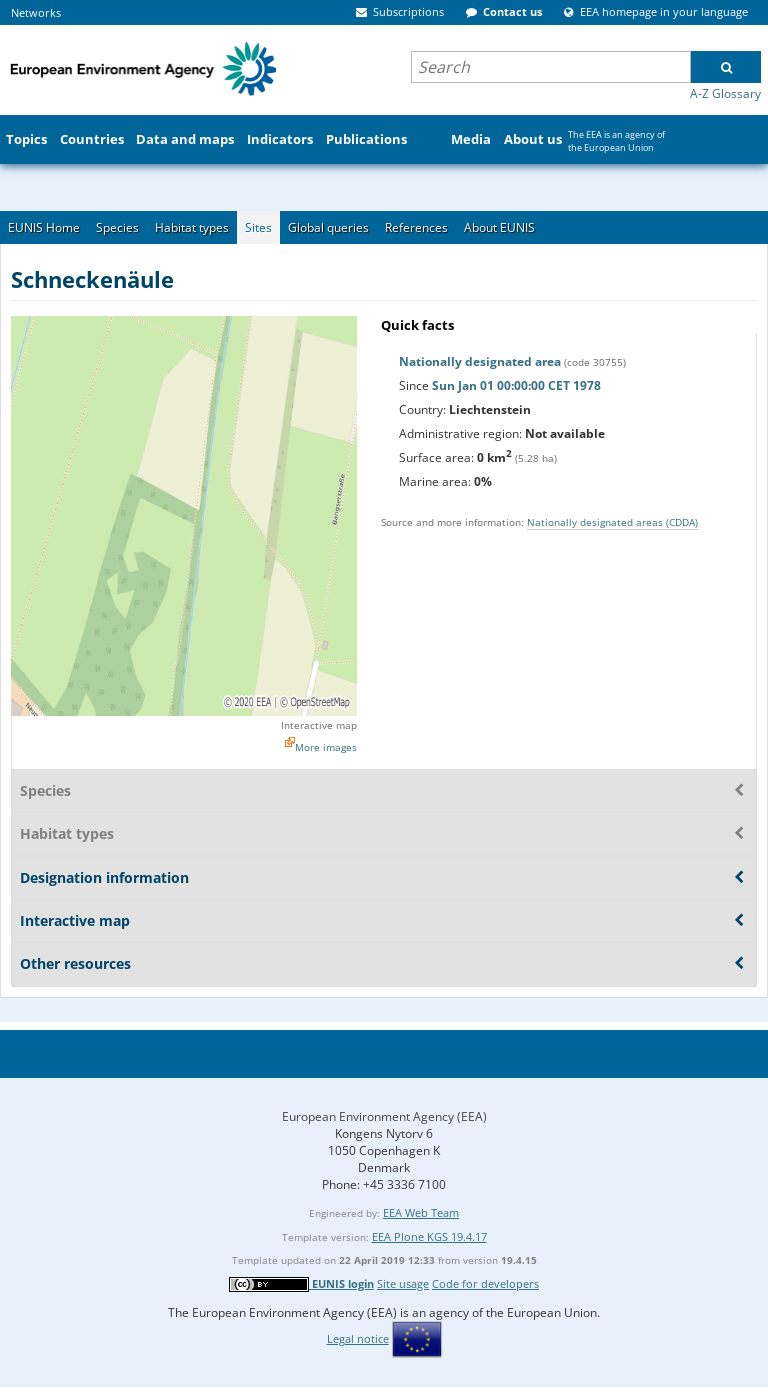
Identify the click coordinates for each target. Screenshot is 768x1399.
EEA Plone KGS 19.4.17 (429, 1236)
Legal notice (358, 1338)
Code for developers (485, 1283)
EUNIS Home (44, 227)
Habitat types (192, 227)
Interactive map (319, 725)
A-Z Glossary (725, 93)
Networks (36, 12)
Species (117, 227)
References (416, 227)
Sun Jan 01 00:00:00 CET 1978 (516, 385)
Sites (258, 227)
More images (326, 747)
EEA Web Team (421, 1212)
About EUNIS (499, 227)
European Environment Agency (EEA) (384, 1116)
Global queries (328, 227)
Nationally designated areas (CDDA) (612, 522)
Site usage (403, 1283)
